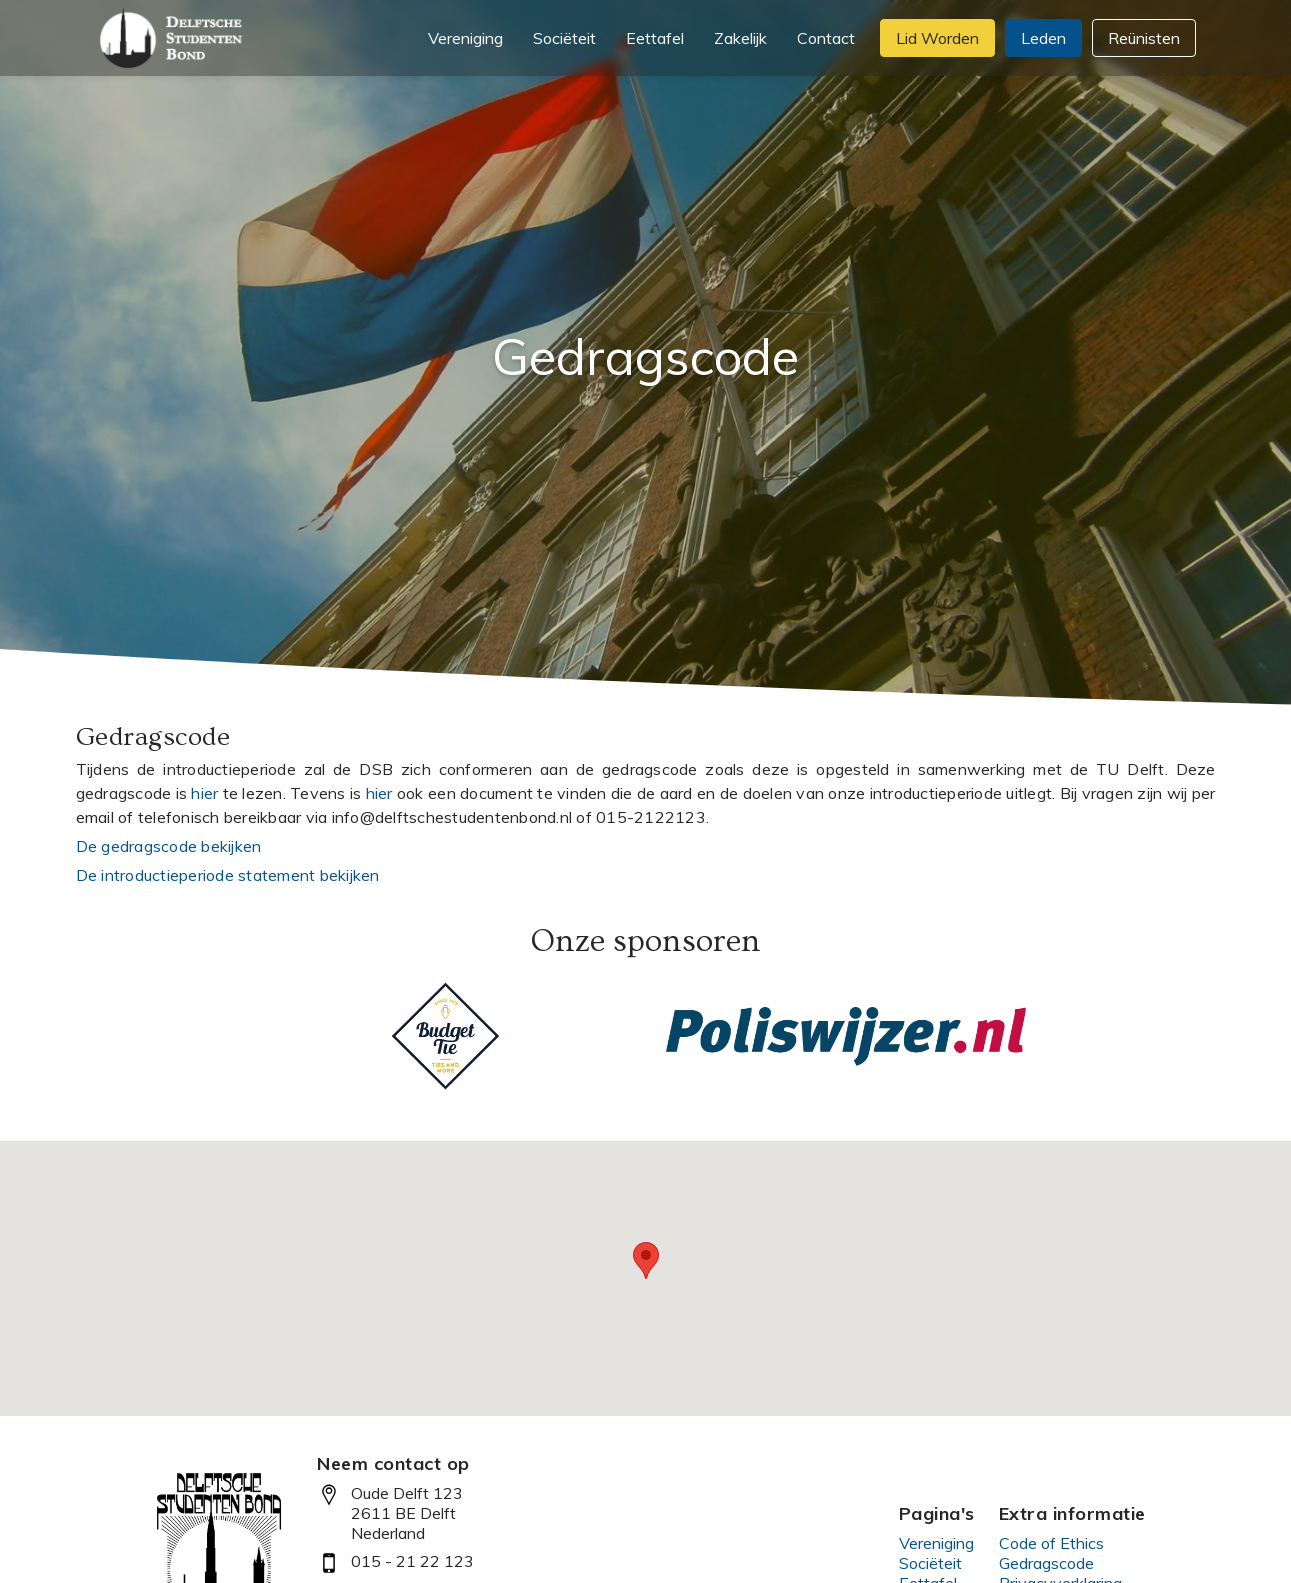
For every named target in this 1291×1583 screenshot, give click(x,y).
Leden (1043, 38)
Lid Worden (937, 38)
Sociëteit (930, 1563)
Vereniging (936, 1543)
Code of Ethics (1051, 1543)
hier (204, 793)
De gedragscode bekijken (169, 846)
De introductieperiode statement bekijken (228, 875)
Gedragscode (1046, 1563)
